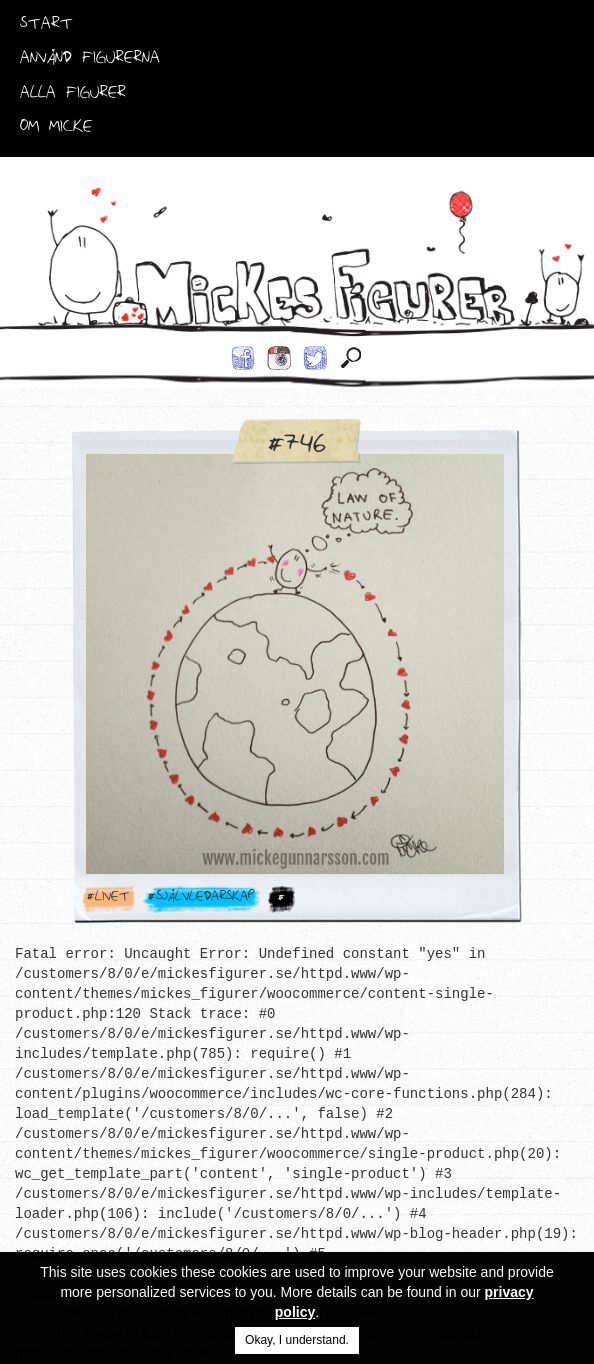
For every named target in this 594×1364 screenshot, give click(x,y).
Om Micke (56, 130)
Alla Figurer (73, 96)
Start (46, 27)
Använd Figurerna (90, 61)
